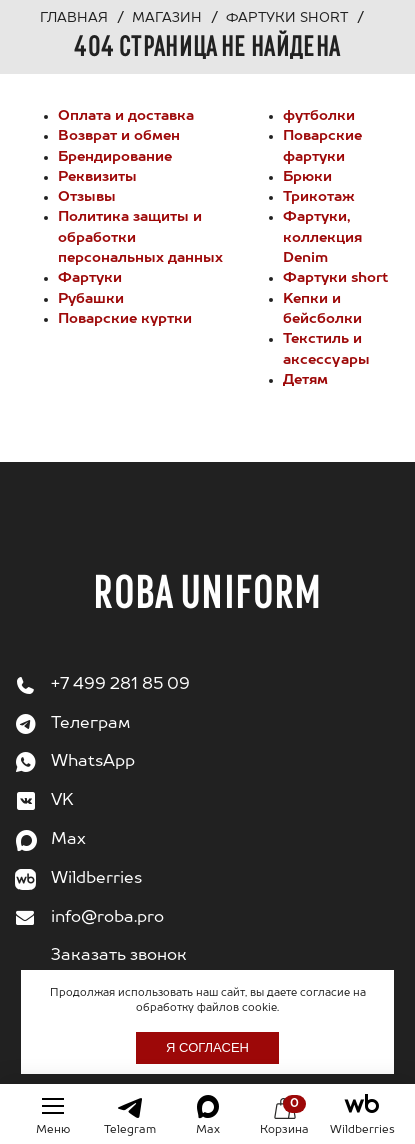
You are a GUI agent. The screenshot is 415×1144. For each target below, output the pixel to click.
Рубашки (91, 299)
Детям (305, 380)
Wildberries (96, 879)
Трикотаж (319, 197)
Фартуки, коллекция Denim (322, 237)
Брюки (307, 177)
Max (68, 840)
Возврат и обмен (119, 136)
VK (62, 801)
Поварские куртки (125, 319)
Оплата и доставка (126, 116)
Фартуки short (335, 278)
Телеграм (90, 724)
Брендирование (115, 157)
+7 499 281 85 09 (120, 685)
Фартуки (90, 278)
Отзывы (87, 197)
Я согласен (207, 1047)
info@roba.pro (107, 918)
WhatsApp (93, 762)
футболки (319, 116)
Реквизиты (97, 177)
